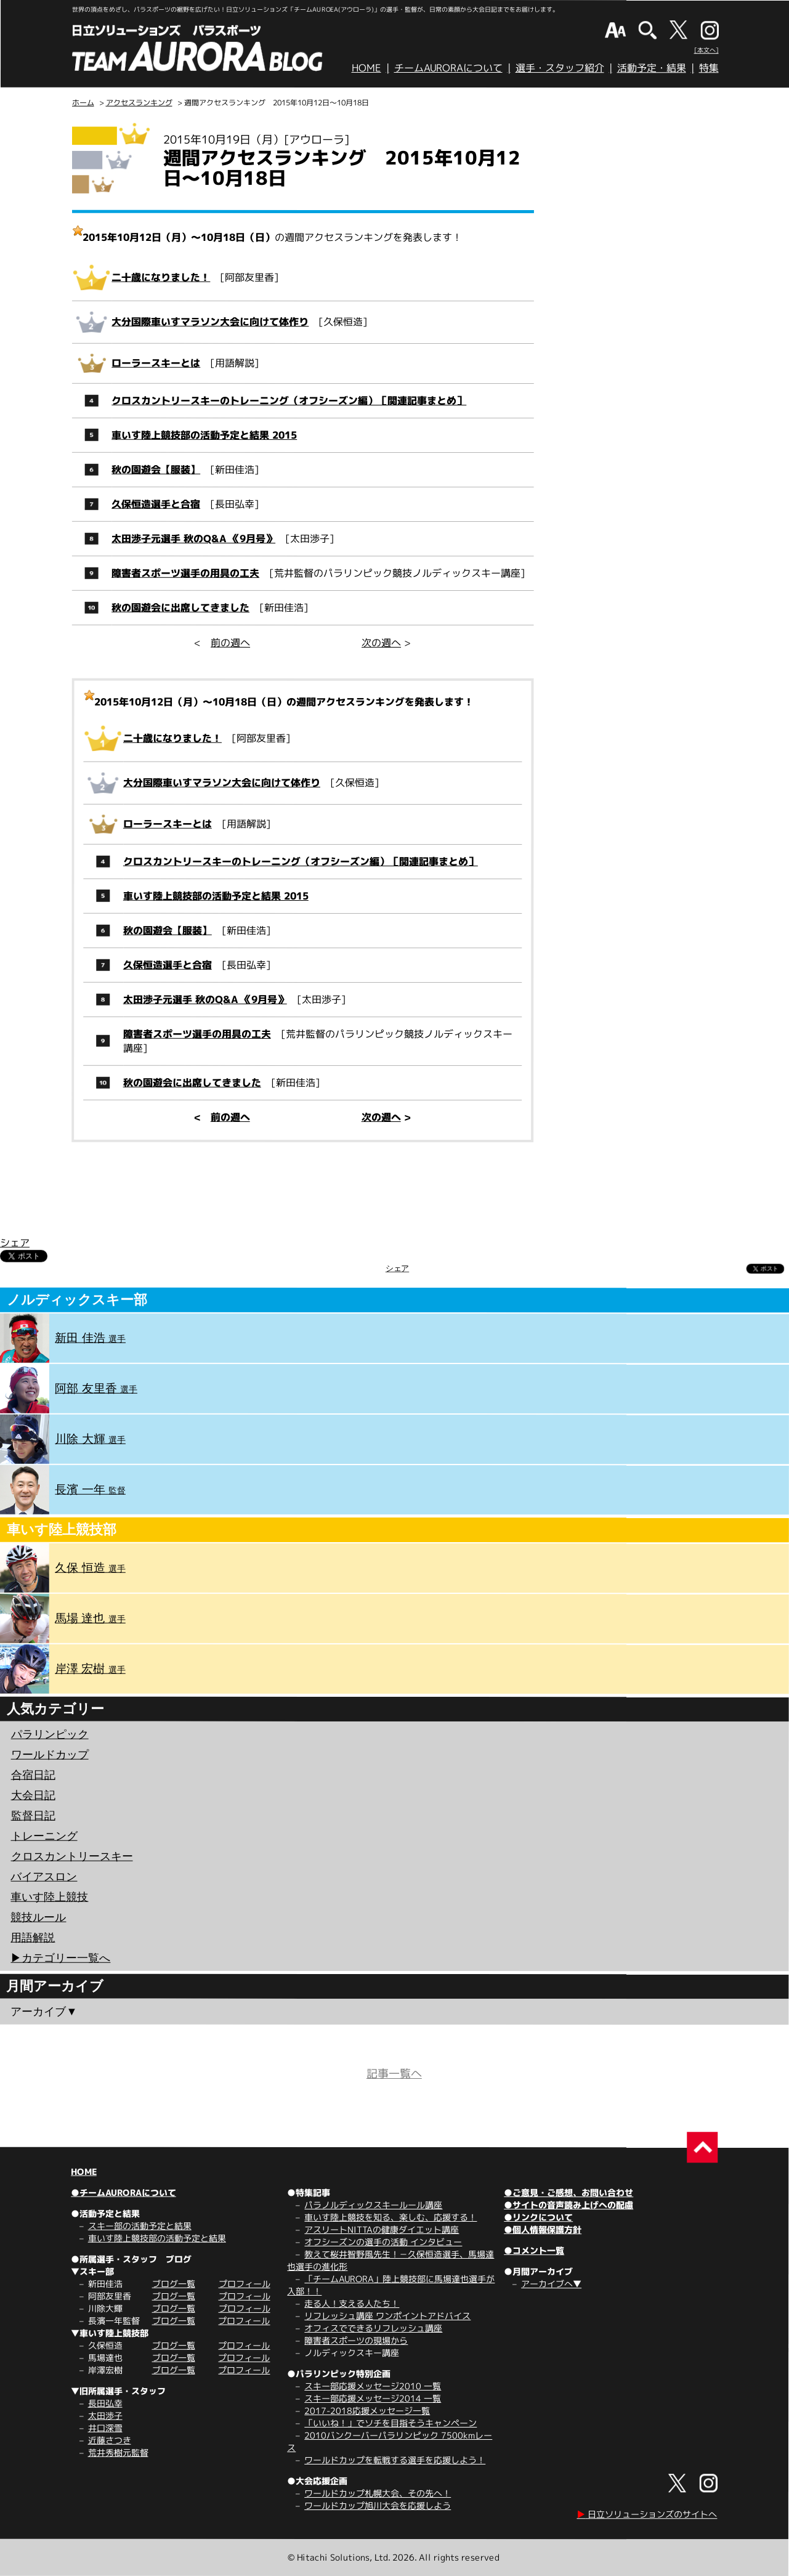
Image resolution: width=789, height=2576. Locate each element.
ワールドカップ (50, 1754)
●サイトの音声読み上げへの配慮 (568, 2205)
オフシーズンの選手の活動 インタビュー (383, 2242)
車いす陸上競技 (49, 1896)
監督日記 (33, 1815)
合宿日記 (33, 1774)
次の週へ (381, 642)
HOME (366, 68)
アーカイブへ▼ (551, 2284)
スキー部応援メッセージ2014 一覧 (372, 2398)
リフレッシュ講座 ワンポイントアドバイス (387, 2316)
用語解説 (32, 1937)
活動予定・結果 (651, 68)
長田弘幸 (105, 2403)
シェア (15, 1242)
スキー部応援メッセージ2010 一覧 (372, 2386)
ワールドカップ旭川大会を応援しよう (377, 2505)
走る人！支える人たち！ (351, 2303)
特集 (709, 68)
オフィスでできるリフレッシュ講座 (373, 2328)
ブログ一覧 (173, 2284)
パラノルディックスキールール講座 (373, 2205)
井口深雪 (105, 2428)
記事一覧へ (394, 2073)
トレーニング (44, 1835)
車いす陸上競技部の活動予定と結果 (157, 2238)
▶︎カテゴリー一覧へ (60, 1957)
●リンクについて (538, 2217)
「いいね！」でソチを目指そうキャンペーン (390, 2423)
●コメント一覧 (534, 2250)
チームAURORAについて (448, 68)
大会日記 (33, 1795)
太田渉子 (105, 2415)
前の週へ (230, 642)
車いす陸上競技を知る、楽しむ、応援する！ (390, 2217)
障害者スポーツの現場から (356, 2340)
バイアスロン (43, 1876)
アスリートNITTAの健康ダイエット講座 (381, 2229)
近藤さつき (109, 2440)
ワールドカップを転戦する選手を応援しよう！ (394, 2460)
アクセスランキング (139, 102)
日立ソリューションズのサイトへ (647, 2514)
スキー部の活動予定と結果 (140, 2226)
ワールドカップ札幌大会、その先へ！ (377, 2493)
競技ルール (38, 1917)
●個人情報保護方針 (542, 2229)
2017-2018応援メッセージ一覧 (367, 2410)
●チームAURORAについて (123, 2192)
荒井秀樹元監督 (118, 2452)
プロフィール (244, 2284)
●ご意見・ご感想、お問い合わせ (568, 2192)
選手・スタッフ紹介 (560, 68)
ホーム (83, 102)
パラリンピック (50, 1734)
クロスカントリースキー (72, 1856)
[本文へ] (706, 50)
